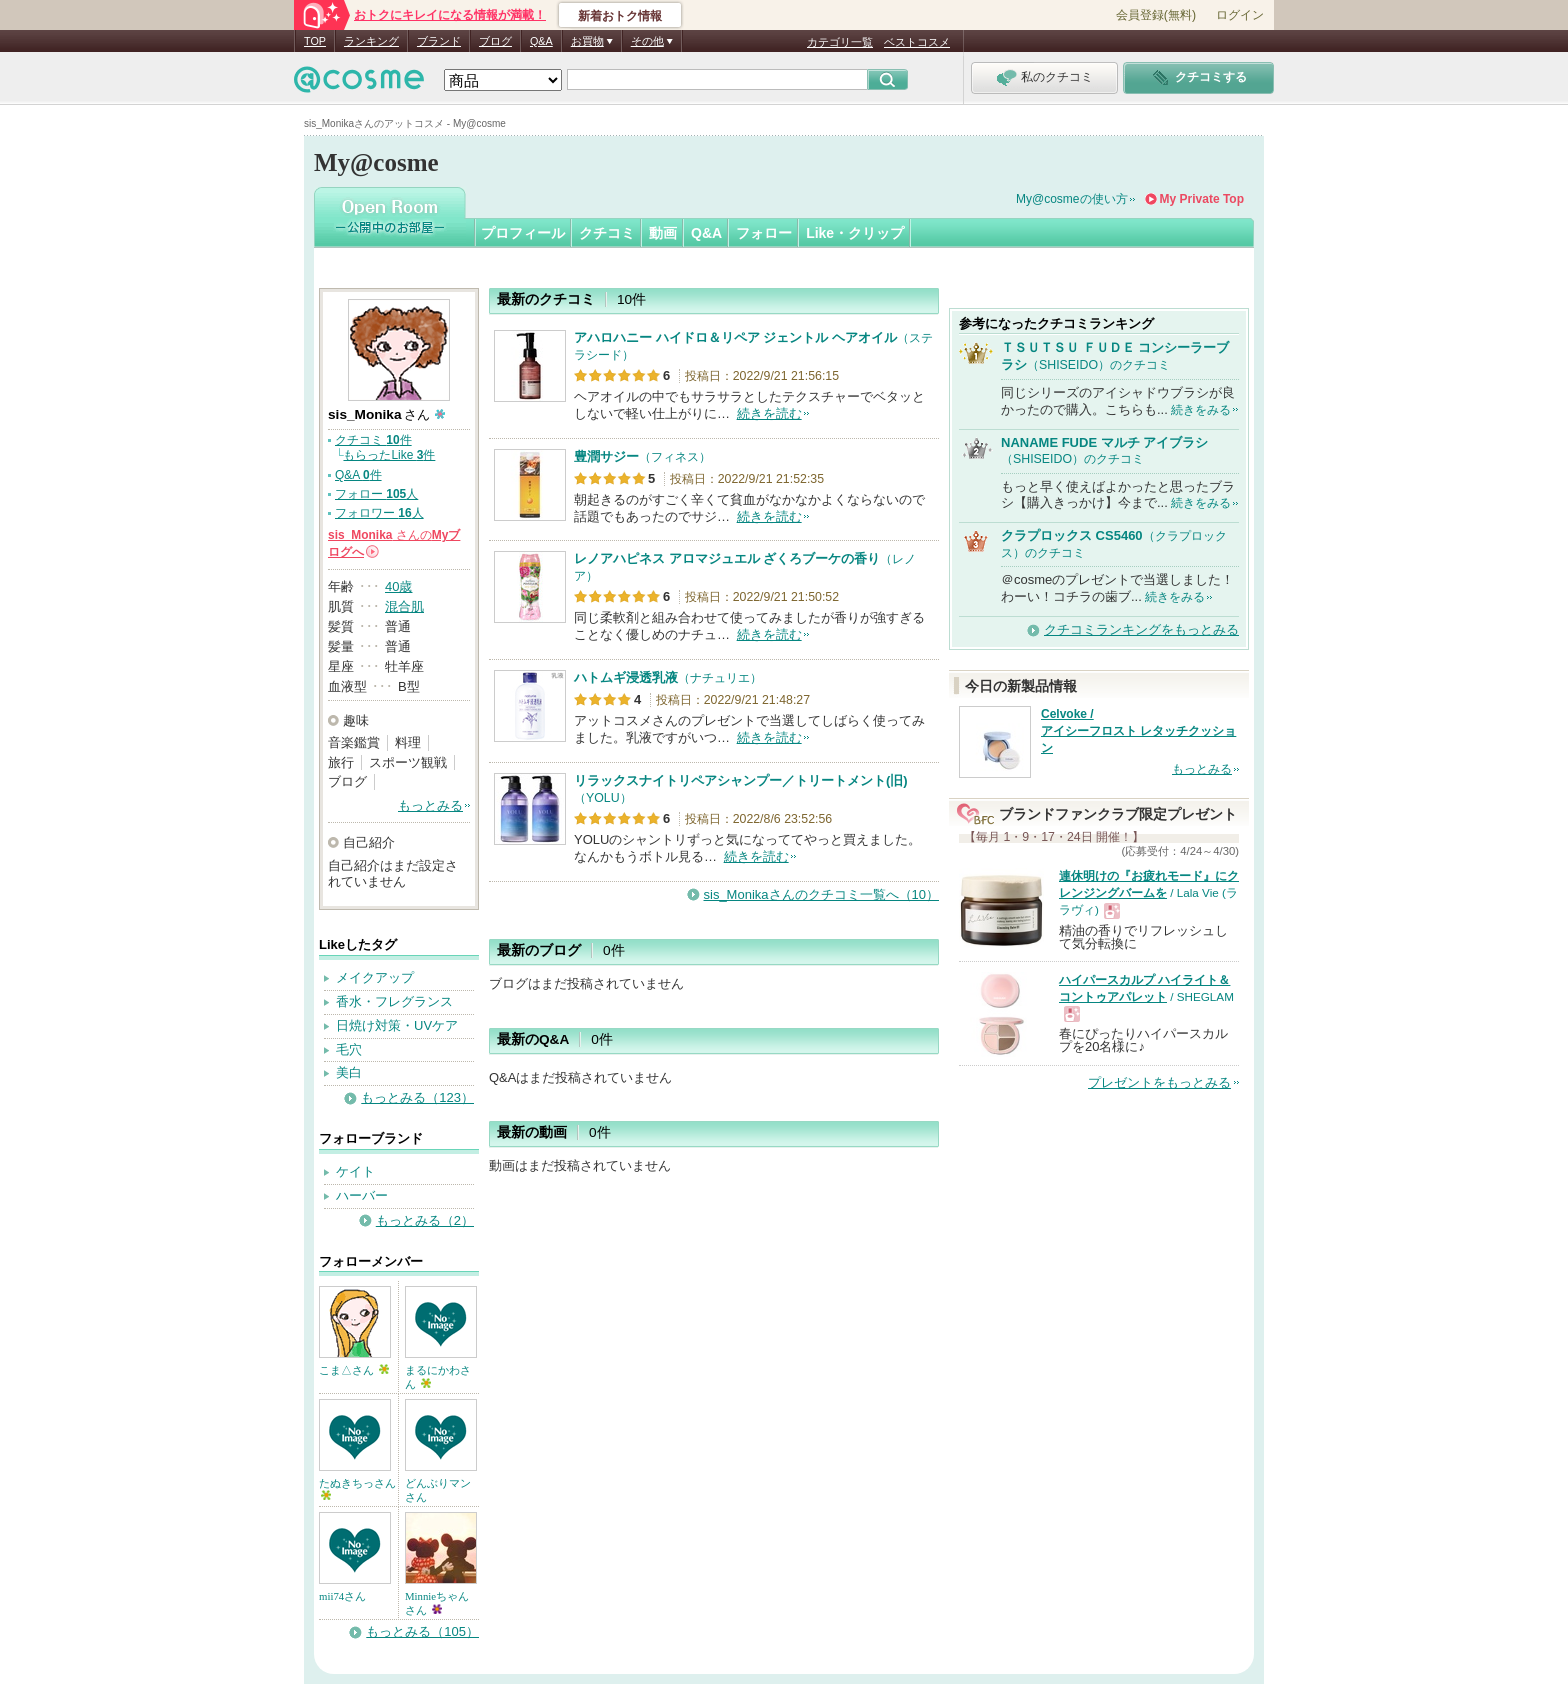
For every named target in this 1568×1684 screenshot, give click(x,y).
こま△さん (354, 1370)
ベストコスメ (917, 42)
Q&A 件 (358, 475)
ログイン (1240, 15)
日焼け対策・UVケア (397, 1025)
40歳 (398, 586)
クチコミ (607, 233)
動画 (663, 233)
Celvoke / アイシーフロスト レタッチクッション (1138, 731)
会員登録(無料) (1156, 15)
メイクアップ (375, 977)
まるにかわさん (438, 1377)
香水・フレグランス (394, 1001)
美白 (349, 1072)
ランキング (371, 41)
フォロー (764, 233)
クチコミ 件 (373, 440)
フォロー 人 (376, 494)
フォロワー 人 (379, 513)
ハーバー (362, 1195)
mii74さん (342, 1596)
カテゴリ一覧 (840, 42)
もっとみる (430, 805)
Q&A (541, 41)
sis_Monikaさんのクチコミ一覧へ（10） (822, 894)
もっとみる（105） (422, 1631)
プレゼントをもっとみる (1159, 1082)
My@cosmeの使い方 (1072, 199)
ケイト (355, 1171)
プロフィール (523, 233)
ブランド (439, 41)
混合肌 (404, 606)
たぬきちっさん (357, 1488)
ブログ (495, 41)
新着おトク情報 (620, 16)
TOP (315, 41)
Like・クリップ (855, 233)
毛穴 (349, 1049)
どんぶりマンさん (438, 1490)
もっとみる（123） (417, 1097)
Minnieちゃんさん (437, 1603)
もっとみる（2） (425, 1220)
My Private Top (1202, 199)
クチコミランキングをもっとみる (1141, 629)
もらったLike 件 (389, 455)
